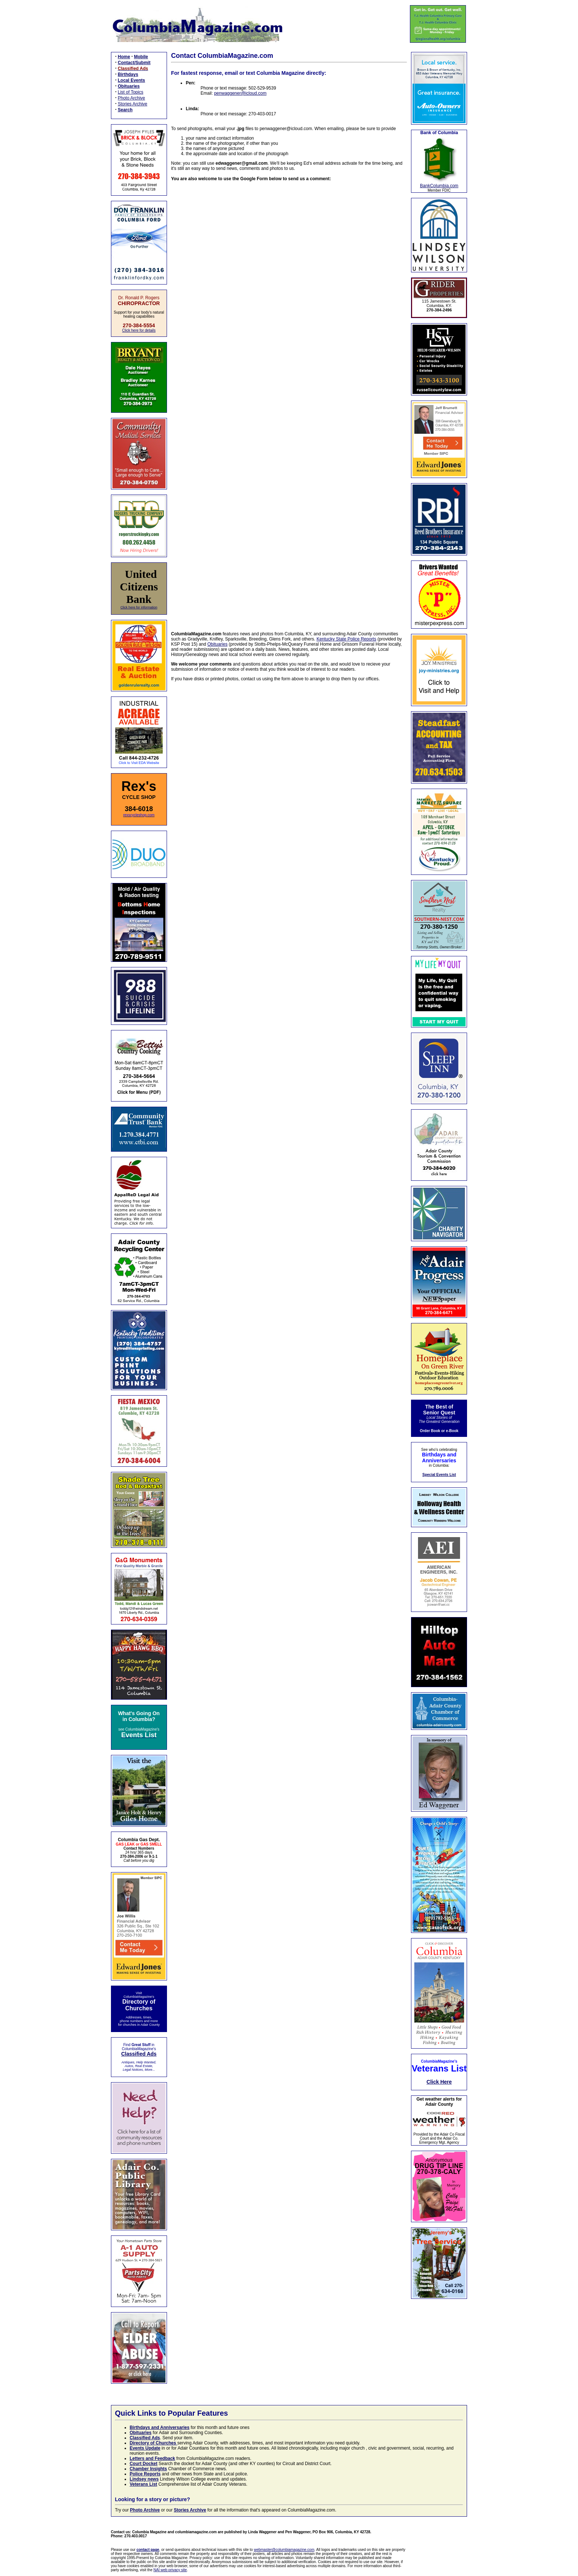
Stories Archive (132, 104)
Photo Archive (131, 98)
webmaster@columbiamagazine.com (284, 2550)
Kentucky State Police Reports (346, 639)
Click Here (439, 2082)
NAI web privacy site (170, 2570)
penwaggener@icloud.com (240, 93)
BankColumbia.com (439, 185)
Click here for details (139, 330)
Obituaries (218, 644)
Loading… (289, 401)
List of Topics (130, 92)
